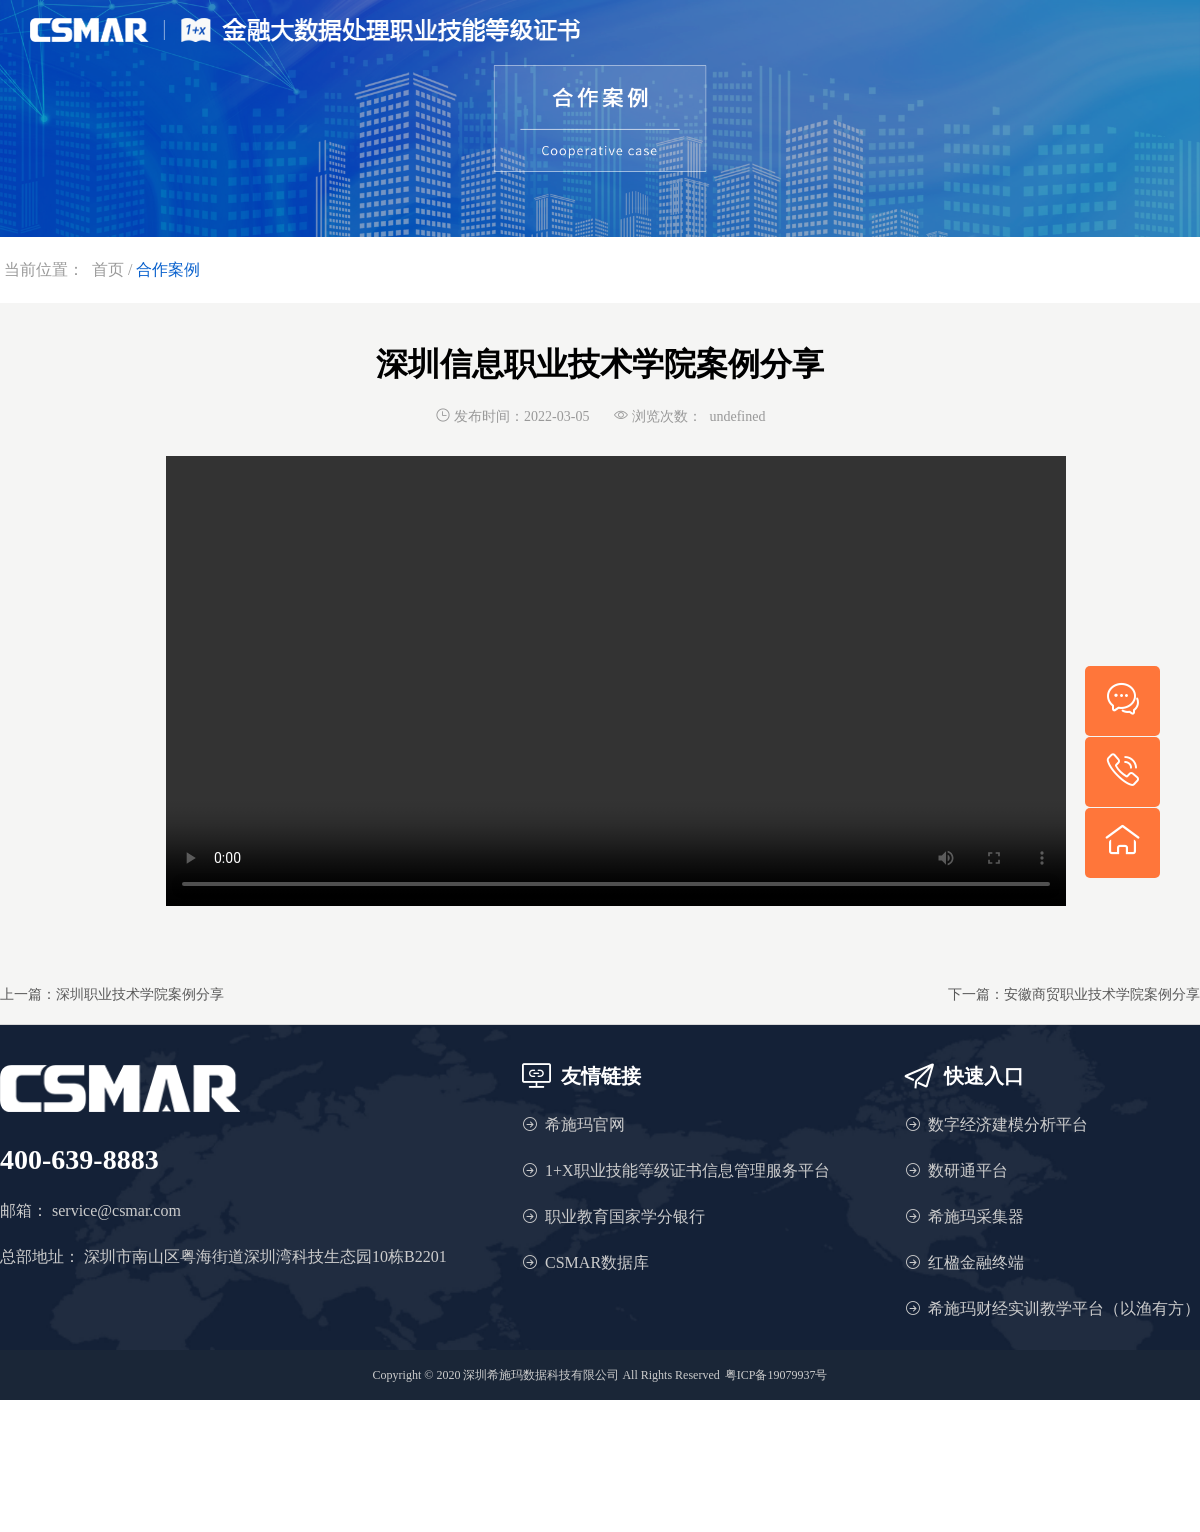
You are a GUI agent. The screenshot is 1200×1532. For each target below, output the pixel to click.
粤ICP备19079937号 (776, 1375)
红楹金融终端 (976, 1262)
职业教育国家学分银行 (625, 1216)
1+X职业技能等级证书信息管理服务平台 (687, 1170)
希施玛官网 (585, 1124)
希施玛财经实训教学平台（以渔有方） (1064, 1308)
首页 (108, 269)
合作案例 (168, 269)
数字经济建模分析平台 (1008, 1124)
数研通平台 (968, 1170)
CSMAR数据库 (597, 1262)
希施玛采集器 (976, 1216)
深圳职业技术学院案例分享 (140, 994)
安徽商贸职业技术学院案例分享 (1102, 994)
